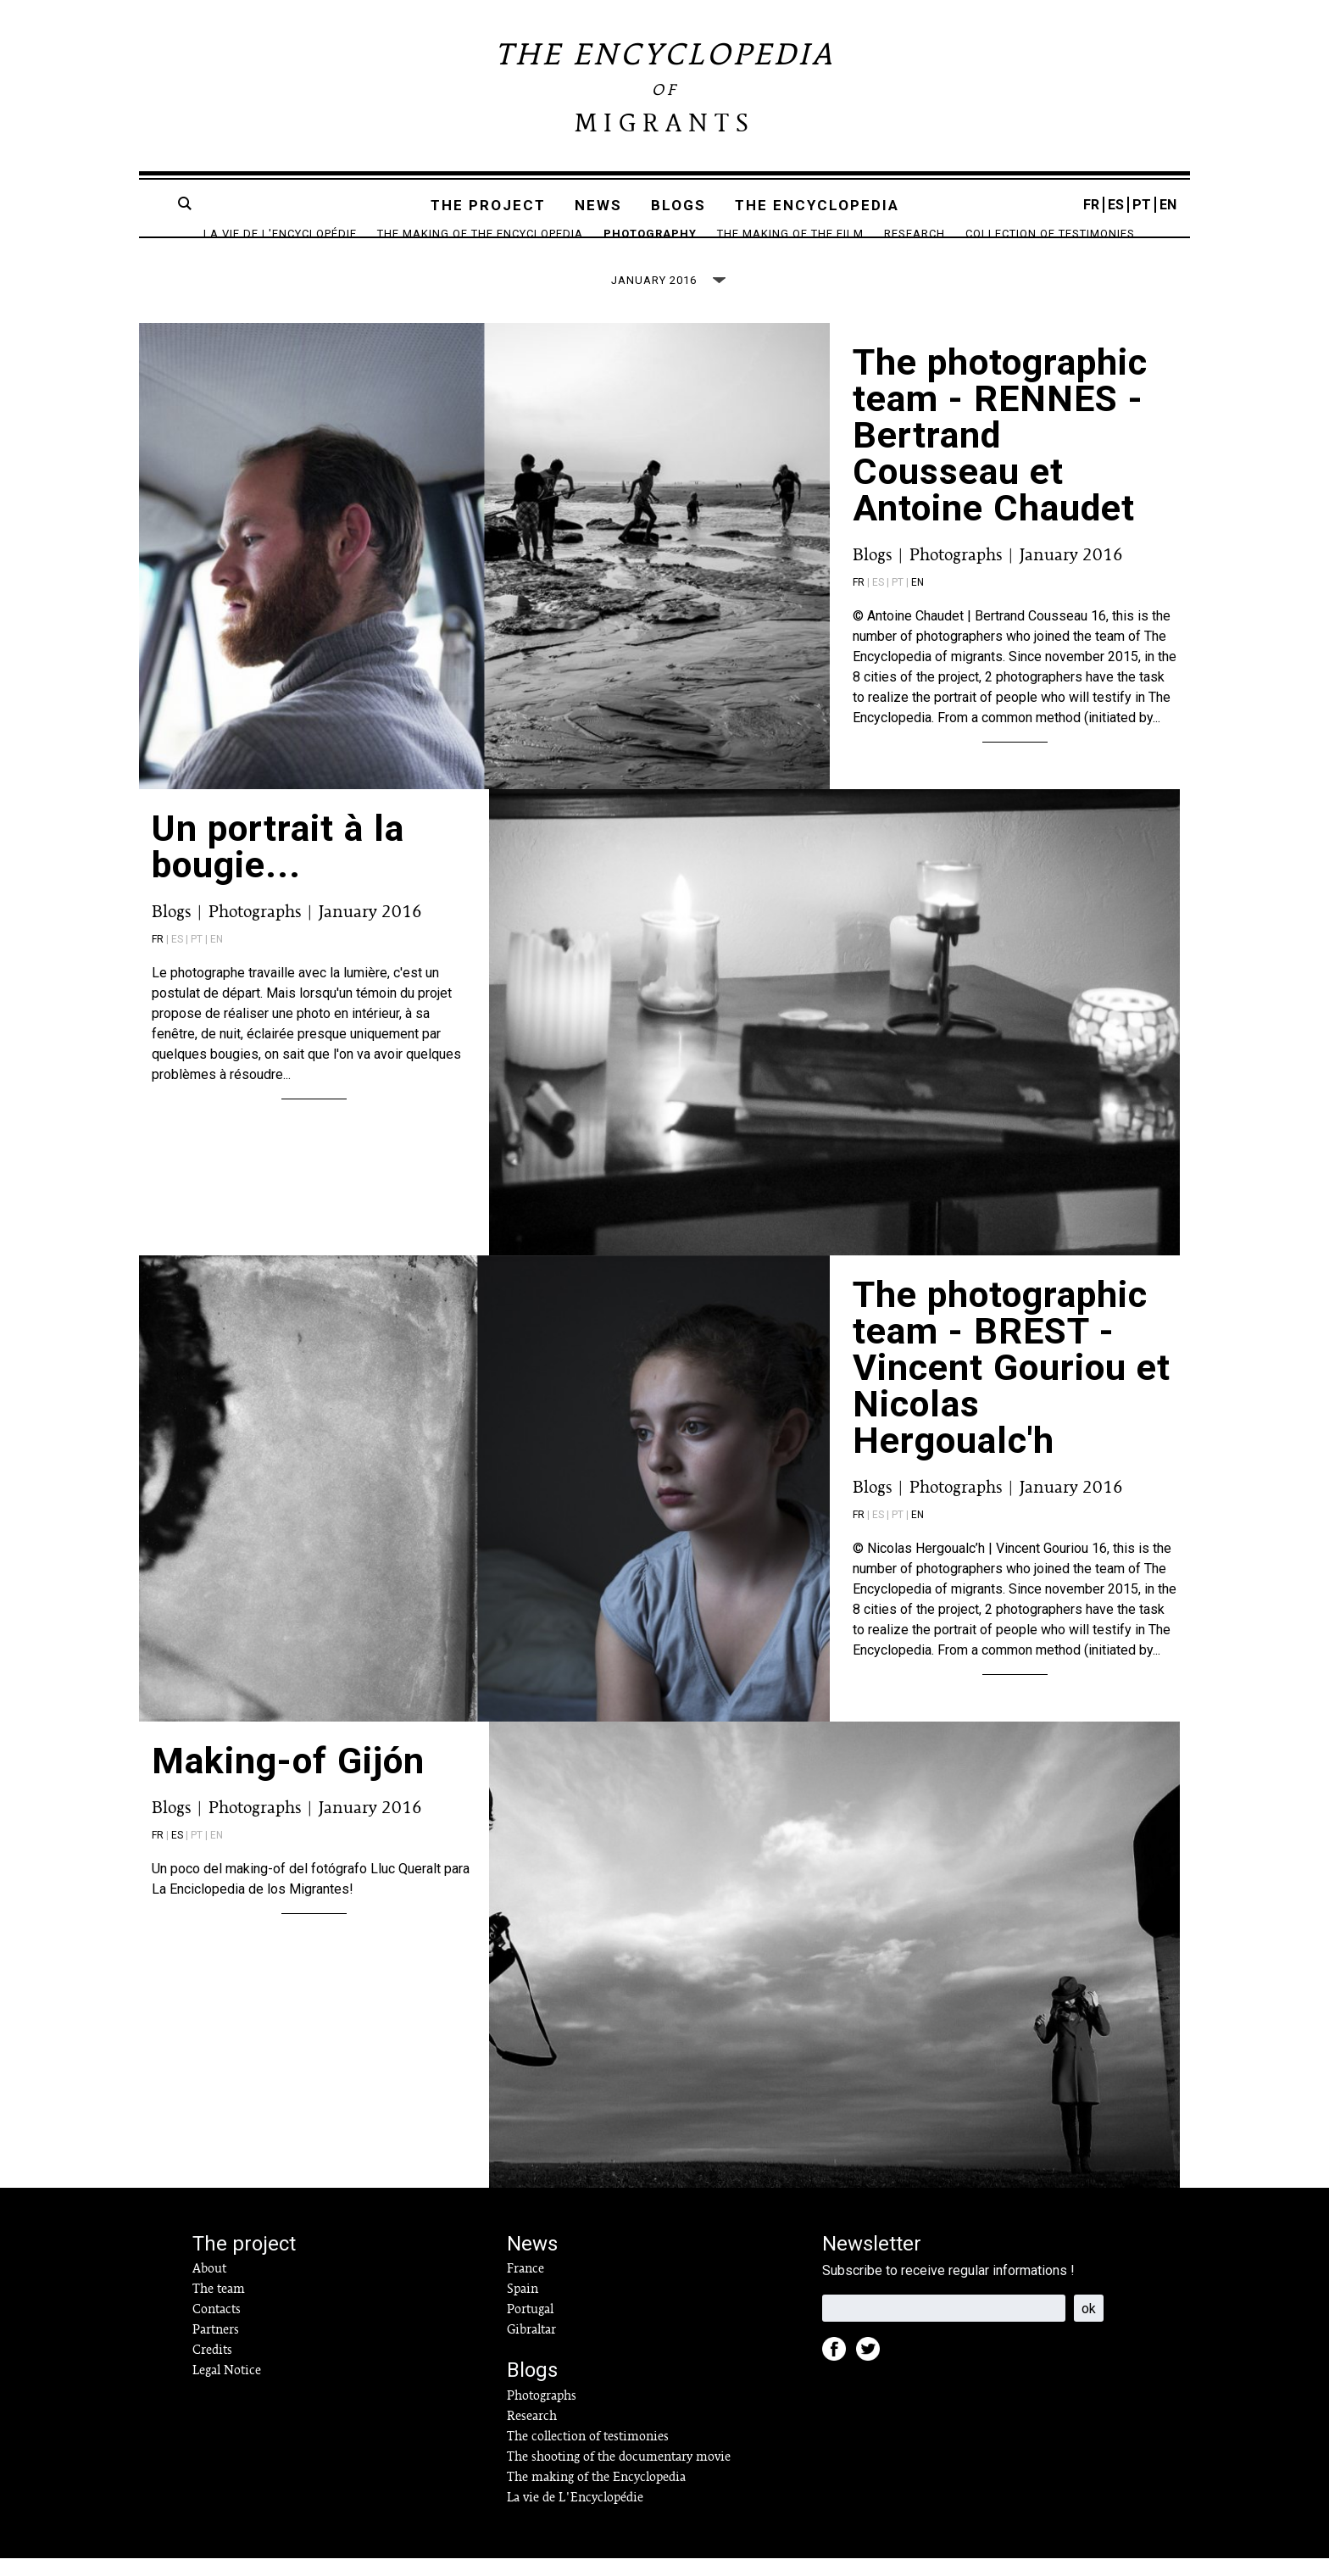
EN (1167, 205)
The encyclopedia (817, 205)
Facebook (839, 2372)
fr (859, 600)
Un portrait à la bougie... (278, 864)
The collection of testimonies (588, 2454)
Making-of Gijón (288, 1778)
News (598, 205)
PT (1141, 205)
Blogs (678, 205)
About (209, 2286)
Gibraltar (531, 2347)
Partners (215, 2347)
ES (1116, 205)
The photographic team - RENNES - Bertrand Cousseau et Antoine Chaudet (1000, 453)
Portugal (530, 2326)
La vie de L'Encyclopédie (280, 233)
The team (218, 2306)
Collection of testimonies (1050, 233)
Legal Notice (226, 2387)
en (917, 600)
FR (1091, 205)
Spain (522, 2306)
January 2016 (1071, 572)
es (177, 1853)
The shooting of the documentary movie (619, 2474)
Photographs (955, 572)
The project (488, 205)
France (525, 2286)
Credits (212, 2367)
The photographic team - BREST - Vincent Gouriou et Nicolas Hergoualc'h (1012, 1385)
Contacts (216, 2326)
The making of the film (790, 233)
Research (914, 233)
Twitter (873, 2372)
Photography (650, 233)
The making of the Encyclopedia (480, 233)
